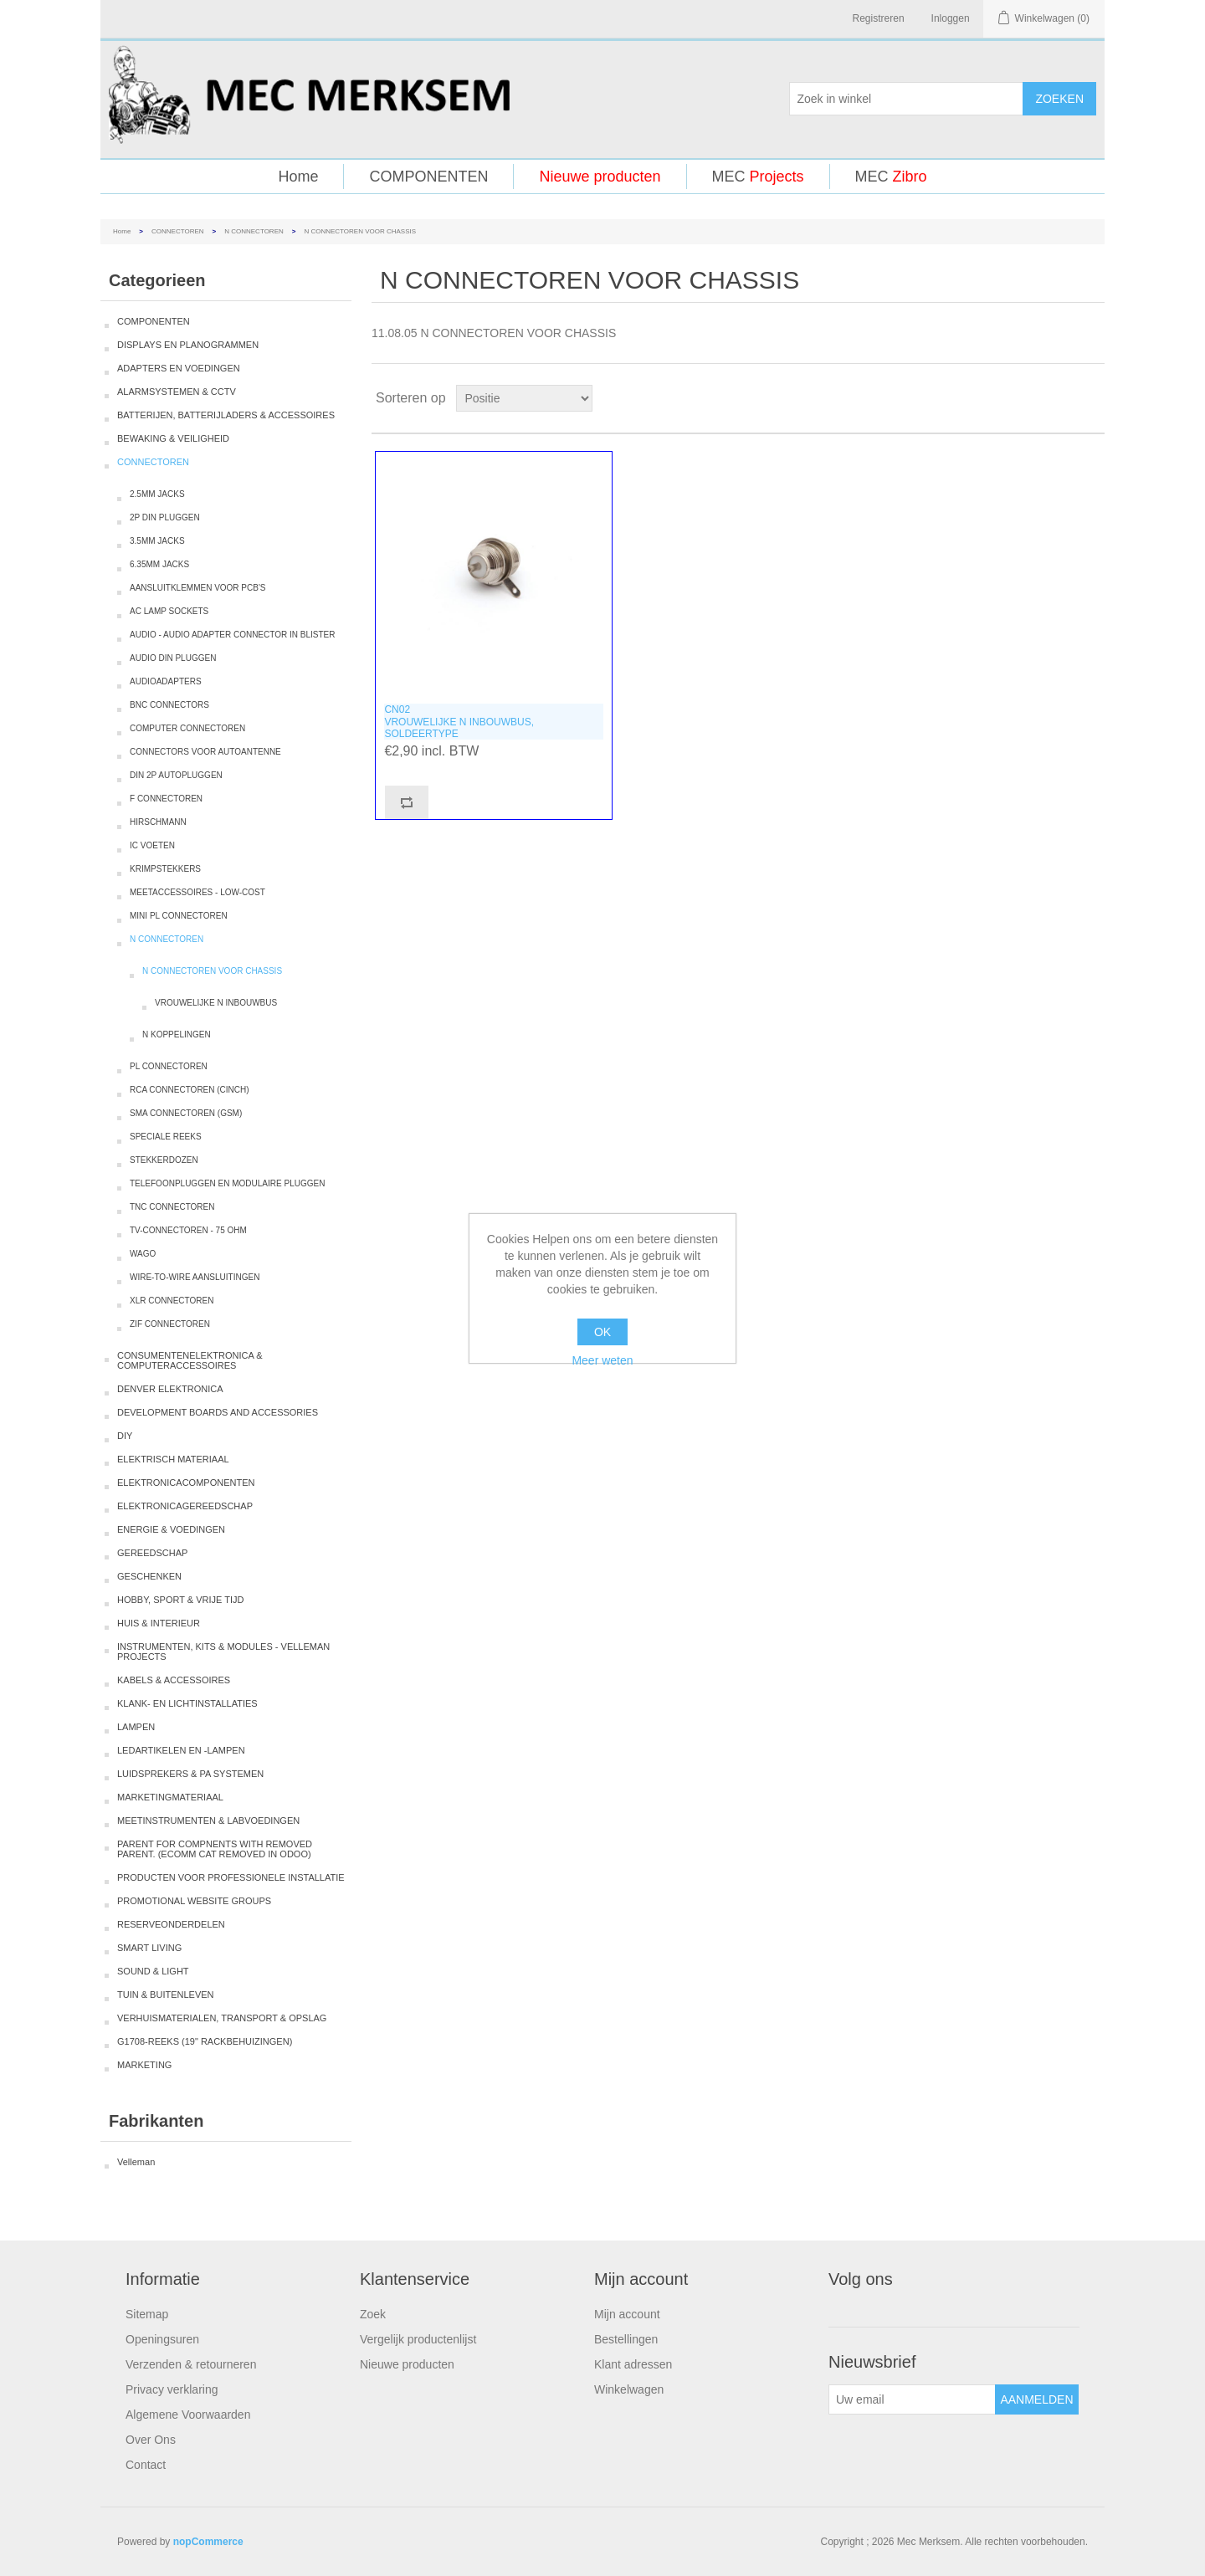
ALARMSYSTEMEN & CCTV (176, 392)
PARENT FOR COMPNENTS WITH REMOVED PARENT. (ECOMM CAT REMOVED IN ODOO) (214, 1849)
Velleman (136, 2162)
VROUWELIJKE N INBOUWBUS (216, 1002)
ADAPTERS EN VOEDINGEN (178, 368)
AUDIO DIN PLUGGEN (173, 658)
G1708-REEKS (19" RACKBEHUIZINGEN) (204, 2041)
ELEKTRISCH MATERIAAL (173, 1459)
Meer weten (602, 1360)
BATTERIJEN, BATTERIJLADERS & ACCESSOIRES (226, 415)
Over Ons (151, 2439)
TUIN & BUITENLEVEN (165, 1995)
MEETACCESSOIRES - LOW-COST (197, 892)
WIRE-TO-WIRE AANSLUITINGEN (194, 1277)
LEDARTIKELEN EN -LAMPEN (181, 1750)
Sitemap (147, 2314)
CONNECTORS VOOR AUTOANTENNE (205, 751)
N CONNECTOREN (254, 231)
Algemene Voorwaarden (188, 2414)
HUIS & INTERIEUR (158, 1623)
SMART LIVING (149, 1948)
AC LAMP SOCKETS (169, 611)
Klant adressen (633, 2364)
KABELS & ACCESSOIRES (173, 1680)
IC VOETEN (152, 845)
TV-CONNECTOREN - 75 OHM (188, 1230)
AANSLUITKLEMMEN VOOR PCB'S (198, 587)
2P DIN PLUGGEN (165, 517)
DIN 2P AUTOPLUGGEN (176, 775)
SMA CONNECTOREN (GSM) (186, 1113)
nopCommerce (208, 2542)
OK (602, 1332)
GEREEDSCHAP (152, 1553)
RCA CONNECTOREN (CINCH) (189, 1089)
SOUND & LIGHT (153, 1971)
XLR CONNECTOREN (171, 1300)
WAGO (143, 1253)
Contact (146, 2464)
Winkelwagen (629, 2389)
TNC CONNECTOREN (172, 1206)
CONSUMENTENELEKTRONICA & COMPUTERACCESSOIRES (190, 1360)
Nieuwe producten (599, 176)
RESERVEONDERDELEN (171, 1924)
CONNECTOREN (177, 231)
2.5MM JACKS (157, 494)
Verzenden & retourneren (191, 2364)
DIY (124, 1436)
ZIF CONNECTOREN (170, 1324)
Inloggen (950, 18)
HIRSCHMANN (158, 822)
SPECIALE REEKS (166, 1136)
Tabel (1060, 398)
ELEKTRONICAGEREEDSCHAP (185, 1506)
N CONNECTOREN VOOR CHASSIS (212, 971)
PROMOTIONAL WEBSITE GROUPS (194, 1901)
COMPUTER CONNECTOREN (187, 728)
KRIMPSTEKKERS (165, 868)
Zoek (373, 2314)
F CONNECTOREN (166, 798)
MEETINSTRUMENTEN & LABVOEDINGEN (208, 1820)
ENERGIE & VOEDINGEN (171, 1529)
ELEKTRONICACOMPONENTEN (185, 1482)
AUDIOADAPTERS (166, 681)
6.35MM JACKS (159, 564)
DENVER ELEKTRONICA (170, 1389)
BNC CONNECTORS (169, 704)
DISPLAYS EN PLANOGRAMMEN (188, 345)
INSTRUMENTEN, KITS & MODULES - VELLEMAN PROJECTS (223, 1651)
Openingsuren (162, 2339)
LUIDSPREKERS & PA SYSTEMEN (190, 1774)
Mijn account (627, 2314)
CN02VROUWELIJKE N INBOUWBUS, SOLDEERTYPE (459, 722)
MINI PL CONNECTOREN (179, 915)
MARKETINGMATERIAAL (170, 1797)
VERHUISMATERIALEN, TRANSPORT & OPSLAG (221, 2018)
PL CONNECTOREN (169, 1066)
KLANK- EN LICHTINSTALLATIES (187, 1703)
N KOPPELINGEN (176, 1034)
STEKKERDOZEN (164, 1160)
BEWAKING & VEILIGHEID (173, 438)
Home (298, 176)
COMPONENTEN (428, 176)
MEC (758, 176)
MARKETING (144, 2065)
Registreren (879, 18)
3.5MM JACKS (157, 540)
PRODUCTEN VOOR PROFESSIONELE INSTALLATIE (231, 1877)
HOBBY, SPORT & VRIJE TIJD (180, 1600)
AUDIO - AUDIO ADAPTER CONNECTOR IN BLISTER (232, 634)
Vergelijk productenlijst (418, 2339)
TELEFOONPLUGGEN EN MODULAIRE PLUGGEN (227, 1183)
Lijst (1090, 398)
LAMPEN (136, 1727)
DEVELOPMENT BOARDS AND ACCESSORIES (217, 1412)
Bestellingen (626, 2339)
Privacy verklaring (172, 2389)
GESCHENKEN (149, 1576)
